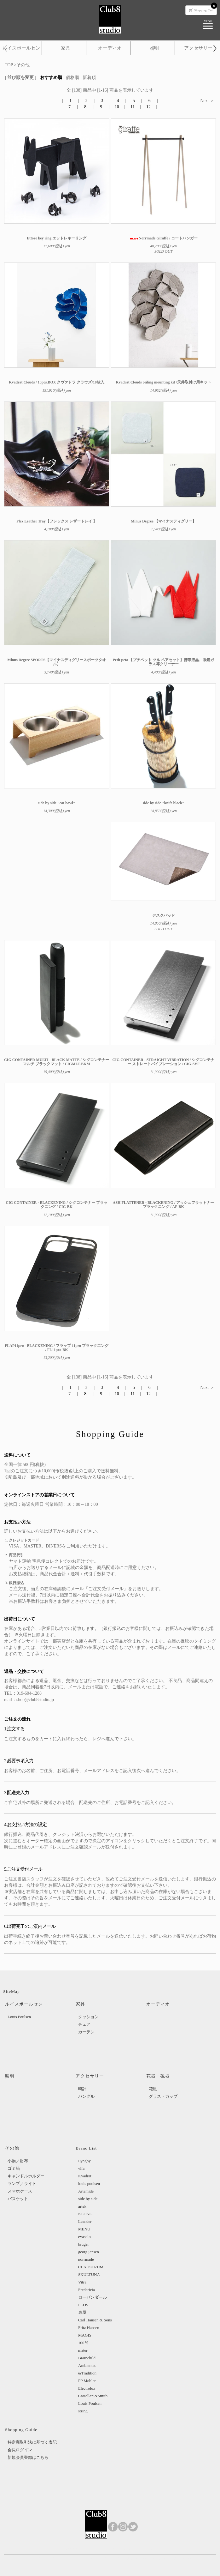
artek (82, 2206)
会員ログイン (20, 2449)
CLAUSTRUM (90, 2267)
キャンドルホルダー (26, 2176)
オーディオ (110, 48)
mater (83, 2350)
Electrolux (86, 2388)
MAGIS (84, 2335)
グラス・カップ (163, 2096)
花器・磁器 (158, 2076)
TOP (9, 65)
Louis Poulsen (19, 2016)
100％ (83, 2342)
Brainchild (87, 2358)
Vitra (82, 2282)
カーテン (86, 2032)
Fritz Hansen (88, 2327)
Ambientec (87, 2365)
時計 (82, 2088)
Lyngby (84, 2160)
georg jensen (88, 2251)
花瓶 (153, 2088)
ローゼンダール (92, 2297)
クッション (88, 2016)
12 (148, 107)
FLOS (83, 2304)
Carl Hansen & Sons (95, 2320)
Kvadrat (84, 2176)
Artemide (86, 2191)
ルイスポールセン (21, 48)
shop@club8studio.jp (35, 1699)
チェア (84, 2024)
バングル (86, 2096)
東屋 (82, 2312)
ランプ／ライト (22, 2183)
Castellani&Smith (92, 2395)
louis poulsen (89, 2183)
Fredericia (86, 2289)
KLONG (85, 2213)
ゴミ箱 (14, 2168)
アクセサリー (198, 48)
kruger (83, 2244)
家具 (65, 48)
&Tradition (87, 2373)
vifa (81, 2168)
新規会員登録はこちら (28, 2457)
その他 (23, 65)
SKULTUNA (89, 2274)
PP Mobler (87, 2380)
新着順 (89, 77)
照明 (154, 48)
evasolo (84, 2236)
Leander (85, 2221)
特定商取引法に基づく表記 (32, 2442)
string (83, 2411)
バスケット (18, 2198)
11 (132, 107)
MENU (84, 2229)
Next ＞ (206, 100)
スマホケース (20, 2191)
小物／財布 (18, 2160)
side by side (87, 2198)
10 (117, 107)
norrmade (86, 2259)
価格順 (72, 77)
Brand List (86, 2148)
